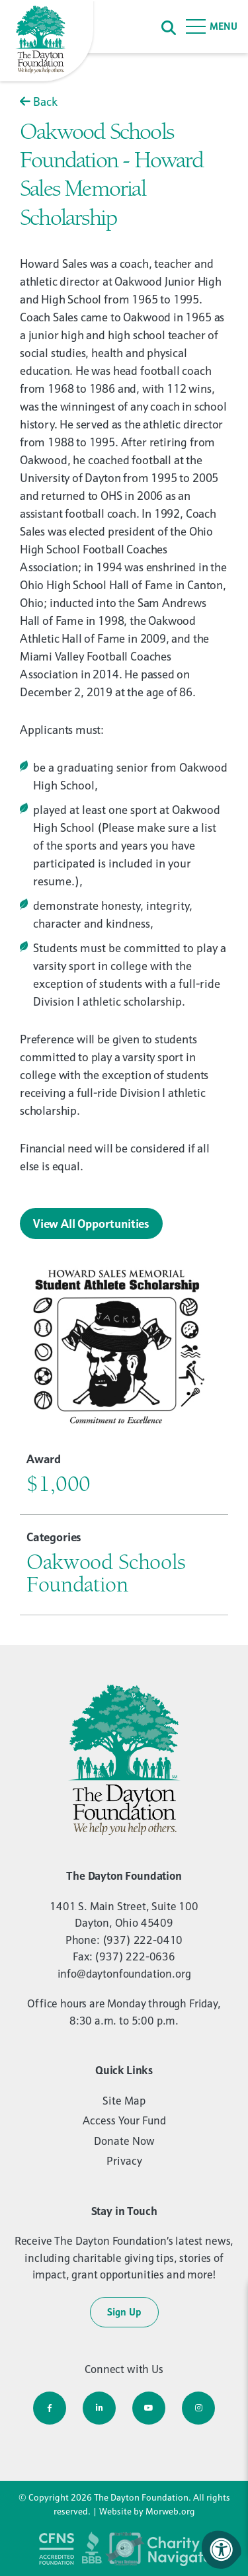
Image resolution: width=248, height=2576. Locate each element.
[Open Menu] (212, 26)
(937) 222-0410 (143, 1940)
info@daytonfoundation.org (124, 1973)
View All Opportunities (91, 1223)
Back (39, 101)
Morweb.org (170, 2511)
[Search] (168, 27)
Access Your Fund (124, 2120)
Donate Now (124, 2141)
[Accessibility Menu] (221, 2549)
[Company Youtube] (148, 2408)
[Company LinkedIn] (99, 2408)
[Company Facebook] (49, 2408)
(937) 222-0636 (135, 1956)
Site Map (124, 2100)
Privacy (124, 2160)
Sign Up (124, 2312)
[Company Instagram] (198, 2408)
